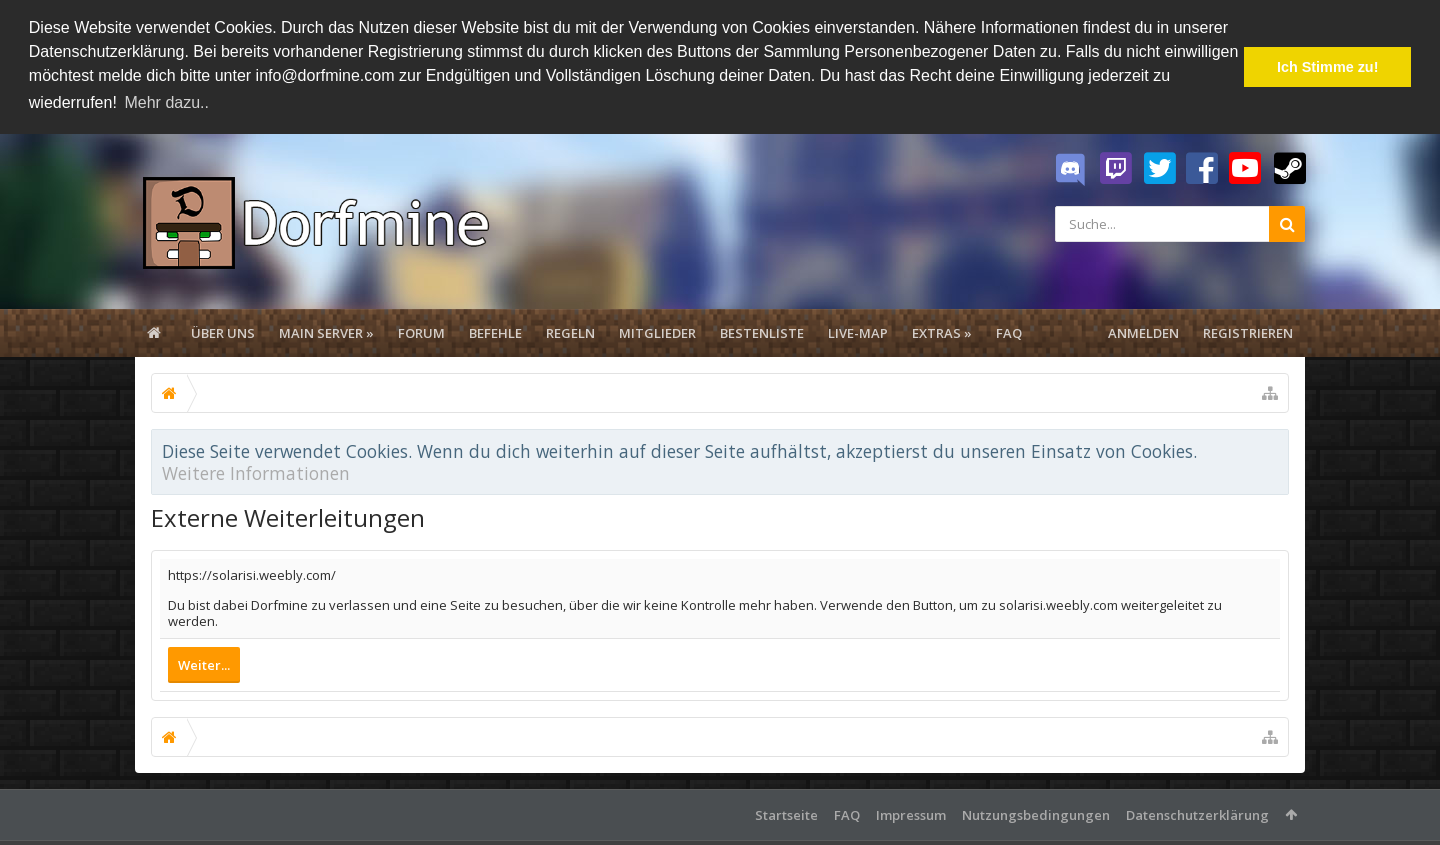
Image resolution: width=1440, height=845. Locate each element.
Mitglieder (657, 330)
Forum (421, 330)
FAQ (1009, 330)
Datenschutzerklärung (1197, 812)
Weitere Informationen (256, 470)
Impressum (911, 812)
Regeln (570, 330)
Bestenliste (762, 330)
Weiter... (204, 662)
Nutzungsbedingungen (1036, 812)
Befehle (495, 330)
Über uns (223, 330)
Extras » (942, 330)
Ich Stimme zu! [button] (1328, 67)
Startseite (786, 812)
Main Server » (326, 330)
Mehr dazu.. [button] (166, 102)
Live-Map (858, 330)
